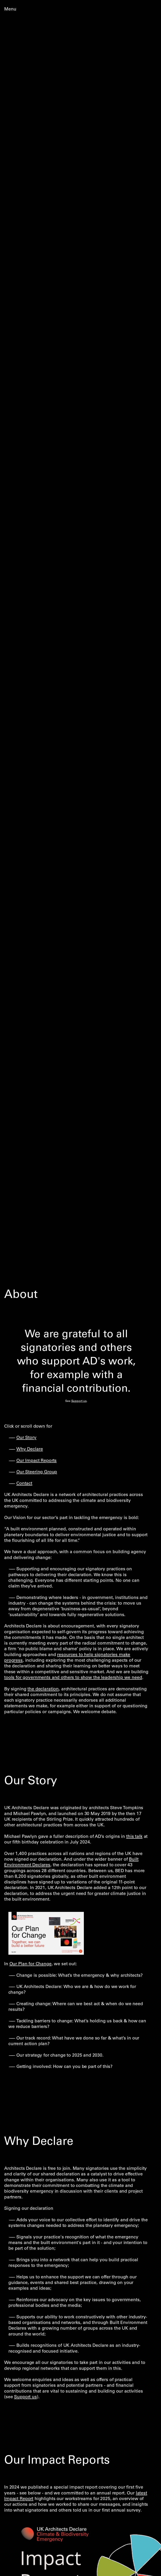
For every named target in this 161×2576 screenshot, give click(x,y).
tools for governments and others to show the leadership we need (73, 1179)
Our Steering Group (36, 973)
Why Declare (29, 951)
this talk (134, 1338)
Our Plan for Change (30, 1465)
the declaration (43, 1191)
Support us (79, 903)
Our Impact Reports (36, 962)
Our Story (26, 939)
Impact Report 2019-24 (35, 2148)
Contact (24, 985)
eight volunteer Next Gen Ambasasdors (106, 2564)
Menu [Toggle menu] (10, 9)
